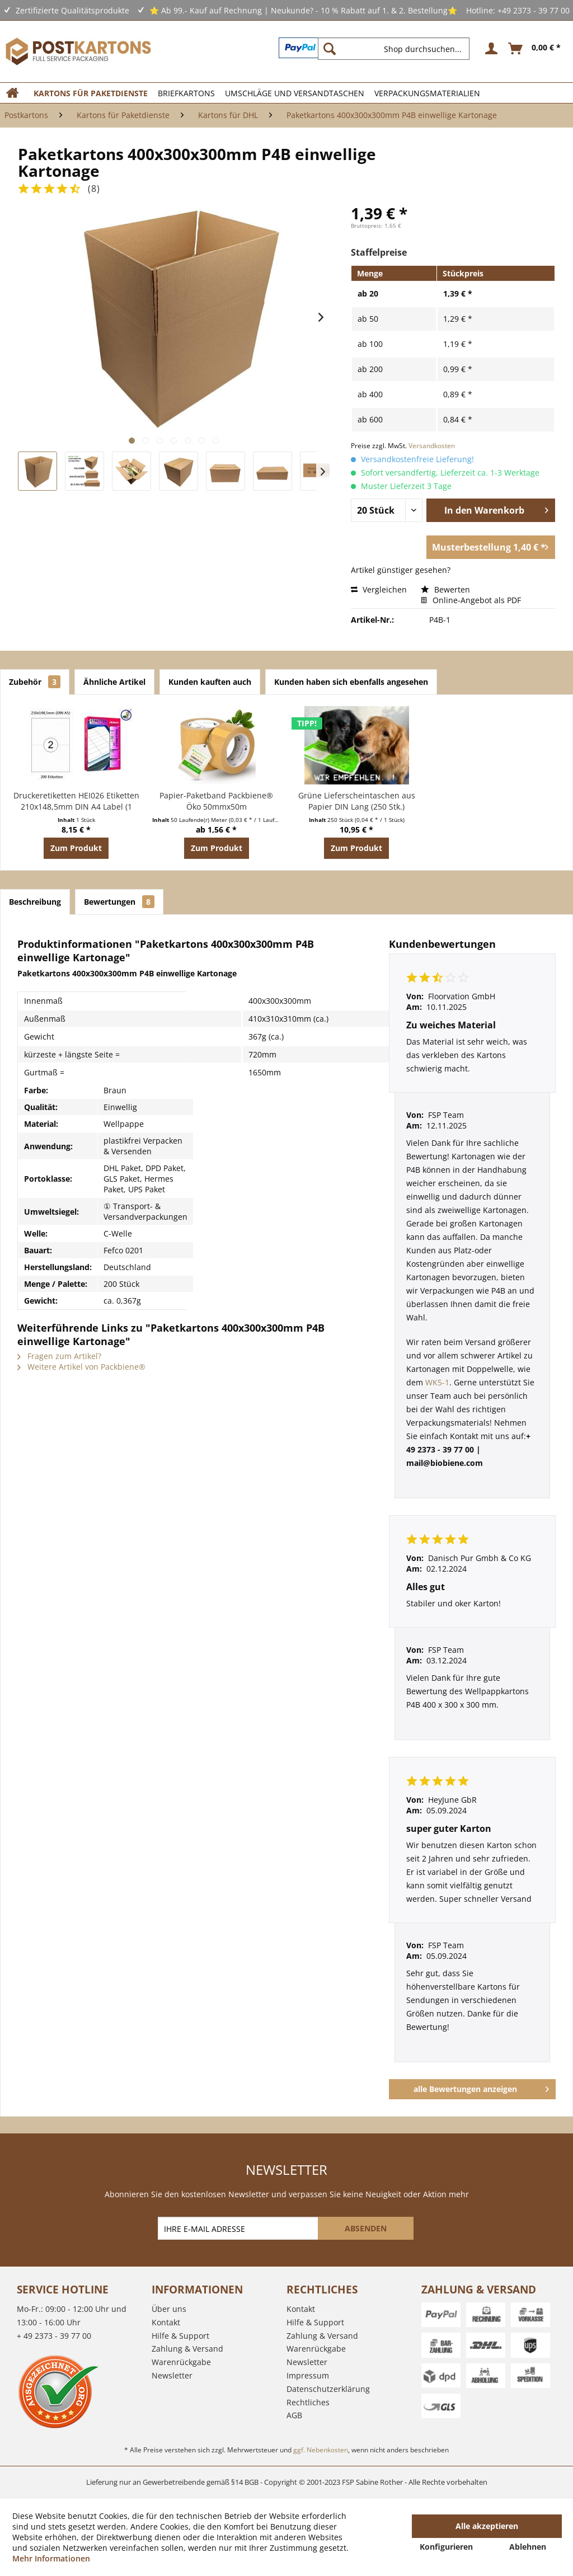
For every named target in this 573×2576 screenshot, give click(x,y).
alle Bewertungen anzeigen (481, 2087)
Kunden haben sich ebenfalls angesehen (351, 681)
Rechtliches (308, 2402)
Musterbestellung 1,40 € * (490, 545)
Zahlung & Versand (187, 2348)
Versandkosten (431, 445)
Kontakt (166, 2322)
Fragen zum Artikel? (59, 1356)
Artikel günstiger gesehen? (400, 570)
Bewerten (445, 589)
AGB (294, 2415)
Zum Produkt (76, 848)
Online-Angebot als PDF (471, 600)
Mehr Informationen (51, 2558)
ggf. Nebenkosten (320, 2450)
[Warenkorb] (535, 48)
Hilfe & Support (180, 2335)
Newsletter (172, 2375)
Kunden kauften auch (209, 681)
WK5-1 (437, 1382)
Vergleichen (379, 589)
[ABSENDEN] (366, 2228)
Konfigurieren (446, 2546)
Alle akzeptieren (486, 2526)
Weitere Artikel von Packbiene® (81, 1366)
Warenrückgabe (181, 2362)
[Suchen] (329, 48)
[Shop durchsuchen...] (393, 48)
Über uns (169, 2309)
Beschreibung (35, 901)
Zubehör (34, 681)
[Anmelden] (490, 48)
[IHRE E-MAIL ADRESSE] (239, 2228)
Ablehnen (527, 2546)
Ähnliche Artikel (114, 681)
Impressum (307, 2375)
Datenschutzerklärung (328, 2389)
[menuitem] (398, 48)
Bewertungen (119, 901)
